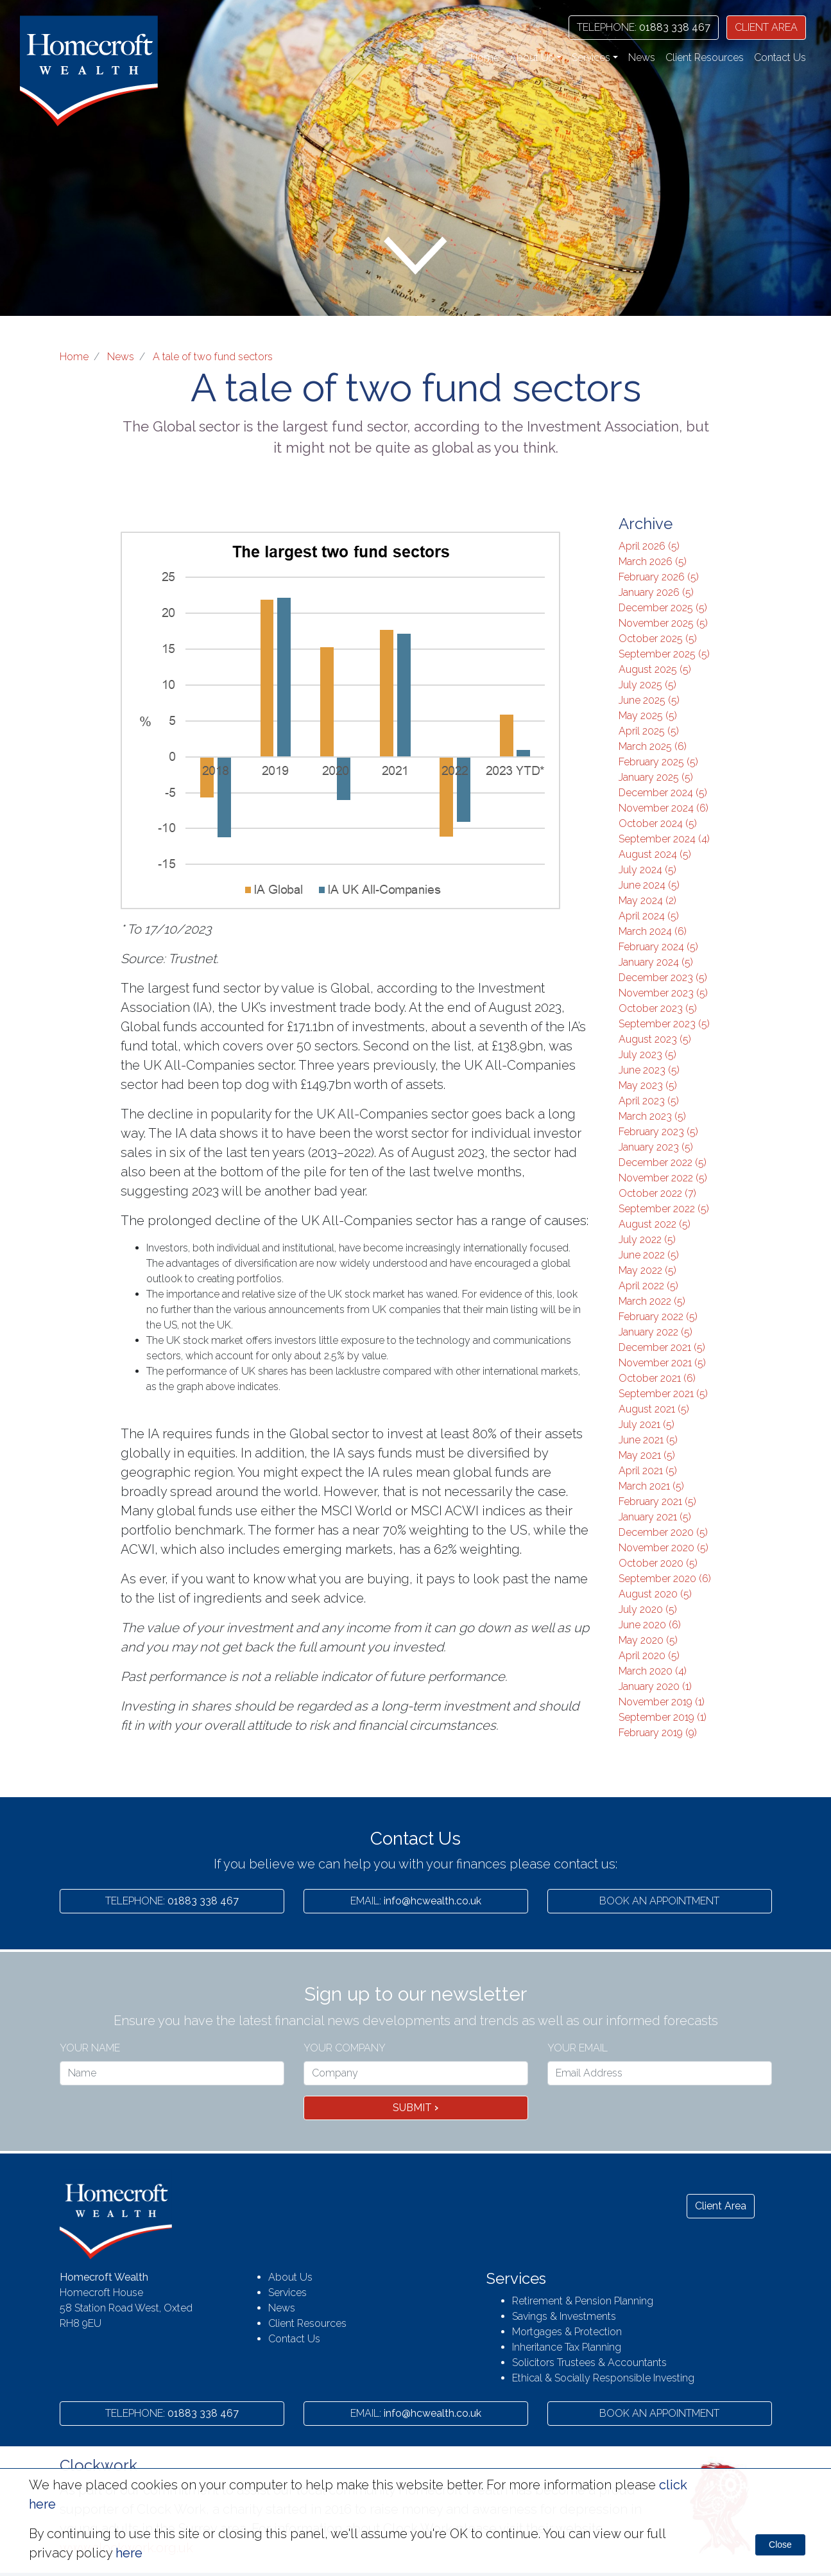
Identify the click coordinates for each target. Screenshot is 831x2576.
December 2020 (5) (663, 1532)
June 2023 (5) (649, 1070)
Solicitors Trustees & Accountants (589, 2362)
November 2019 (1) (662, 1702)
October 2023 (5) (658, 1008)
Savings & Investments (564, 2316)
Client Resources (704, 57)
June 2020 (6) (650, 1625)
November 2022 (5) (663, 1178)
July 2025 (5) (647, 685)
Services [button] (591, 57)
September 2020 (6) (665, 1578)
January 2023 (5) (656, 1147)
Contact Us (780, 57)
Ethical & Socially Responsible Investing (603, 2378)
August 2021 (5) (654, 1409)
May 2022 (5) (647, 1270)
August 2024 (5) (655, 854)
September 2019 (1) (663, 1717)
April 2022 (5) (648, 1286)
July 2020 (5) (648, 1609)
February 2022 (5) (658, 1316)
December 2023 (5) (663, 977)
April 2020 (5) (649, 1655)
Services (287, 2292)
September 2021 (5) (663, 1394)
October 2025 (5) (658, 638)
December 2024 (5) (663, 793)
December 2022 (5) (663, 1162)
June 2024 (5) (649, 885)
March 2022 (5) (652, 1301)
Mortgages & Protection (567, 2332)
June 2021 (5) (648, 1440)
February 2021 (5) (657, 1501)
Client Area (720, 2206)
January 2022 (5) (655, 1332)
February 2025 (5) (658, 762)
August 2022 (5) (654, 1224)
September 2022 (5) (664, 1209)
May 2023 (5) (648, 1085)
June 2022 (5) (649, 1255)
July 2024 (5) (647, 870)
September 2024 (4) (664, 839)
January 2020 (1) (655, 1686)
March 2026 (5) (653, 561)
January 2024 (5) (656, 962)
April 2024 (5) (649, 916)
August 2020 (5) (655, 1594)
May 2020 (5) (648, 1640)
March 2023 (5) (652, 1116)
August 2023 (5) (655, 1039)
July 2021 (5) (646, 1424)
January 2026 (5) (656, 592)
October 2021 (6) (657, 1378)
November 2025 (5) (663, 623)
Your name (90, 2048)
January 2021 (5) (655, 1517)
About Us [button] (532, 57)
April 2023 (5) (649, 1101)
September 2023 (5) (664, 1024)
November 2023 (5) (663, 993)
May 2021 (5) (647, 1455)
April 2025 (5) (649, 731)
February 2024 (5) (658, 947)
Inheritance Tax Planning (566, 2347)
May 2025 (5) (648, 715)
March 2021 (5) (651, 1486)
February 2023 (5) (658, 1132)
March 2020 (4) (653, 1671)
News (641, 57)
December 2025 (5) (663, 608)
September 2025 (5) (664, 654)
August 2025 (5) (655, 669)
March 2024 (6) (653, 931)
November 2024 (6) (663, 808)
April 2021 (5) (648, 1471)
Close (780, 2544)
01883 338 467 (643, 27)
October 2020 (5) (658, 1563)
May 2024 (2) (647, 900)
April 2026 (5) (649, 546)
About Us (290, 2277)
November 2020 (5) (663, 1548)
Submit (415, 2108)
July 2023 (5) (647, 1055)
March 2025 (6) (653, 746)
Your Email (577, 2048)
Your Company (345, 2048)
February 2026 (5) (659, 577)
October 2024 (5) (658, 823)
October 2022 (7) (657, 1193)
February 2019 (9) (658, 1733)
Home (484, 57)
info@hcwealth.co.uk (415, 1901)
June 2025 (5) (649, 700)
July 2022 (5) (647, 1239)
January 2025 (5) (656, 777)
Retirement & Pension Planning (582, 2301)
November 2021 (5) (662, 1363)
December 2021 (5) (662, 1347)
